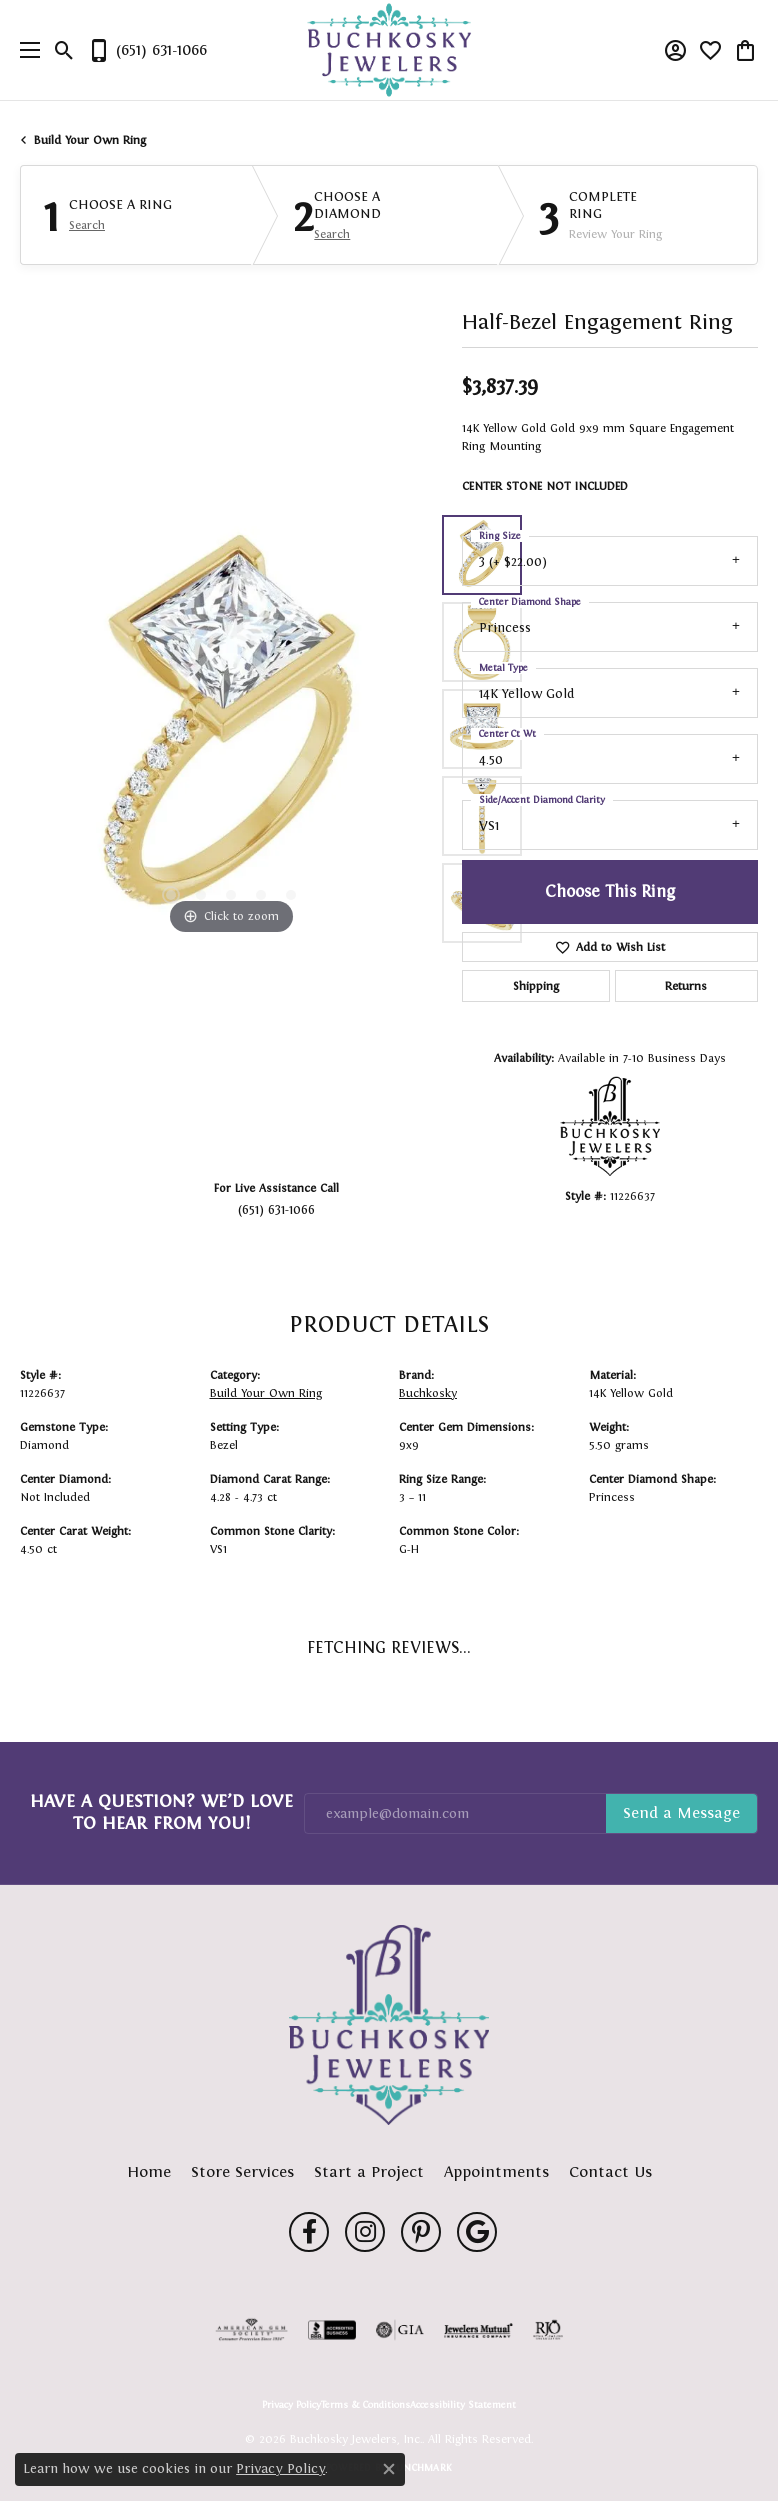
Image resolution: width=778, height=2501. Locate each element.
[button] (64, 50)
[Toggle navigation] (25, 50)
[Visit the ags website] (252, 2330)
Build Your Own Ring (90, 140)
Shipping (536, 986)
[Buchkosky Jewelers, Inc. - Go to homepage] (389, 2025)
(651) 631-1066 (276, 1209)
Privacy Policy (291, 2405)
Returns (686, 986)
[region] (231, 729)
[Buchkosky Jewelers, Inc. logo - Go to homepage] (389, 50)
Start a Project (369, 2171)
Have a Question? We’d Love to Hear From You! (161, 1812)
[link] (147, 50)
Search (87, 225)
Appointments (496, 2171)
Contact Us (610, 2171)
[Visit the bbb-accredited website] (332, 2330)
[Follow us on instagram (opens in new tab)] (365, 2232)
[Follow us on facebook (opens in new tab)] (309, 2232)
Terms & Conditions (365, 2405)
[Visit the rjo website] (548, 2330)
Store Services (242, 2171)
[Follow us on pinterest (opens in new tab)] (421, 2232)
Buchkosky (428, 1393)
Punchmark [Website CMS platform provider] (421, 2467)
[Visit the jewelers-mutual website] (478, 2330)
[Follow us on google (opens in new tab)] (477, 2232)
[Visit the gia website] (400, 2330)
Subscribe (681, 1814)
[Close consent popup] (389, 2469)
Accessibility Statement (463, 2405)
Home (149, 2171)
